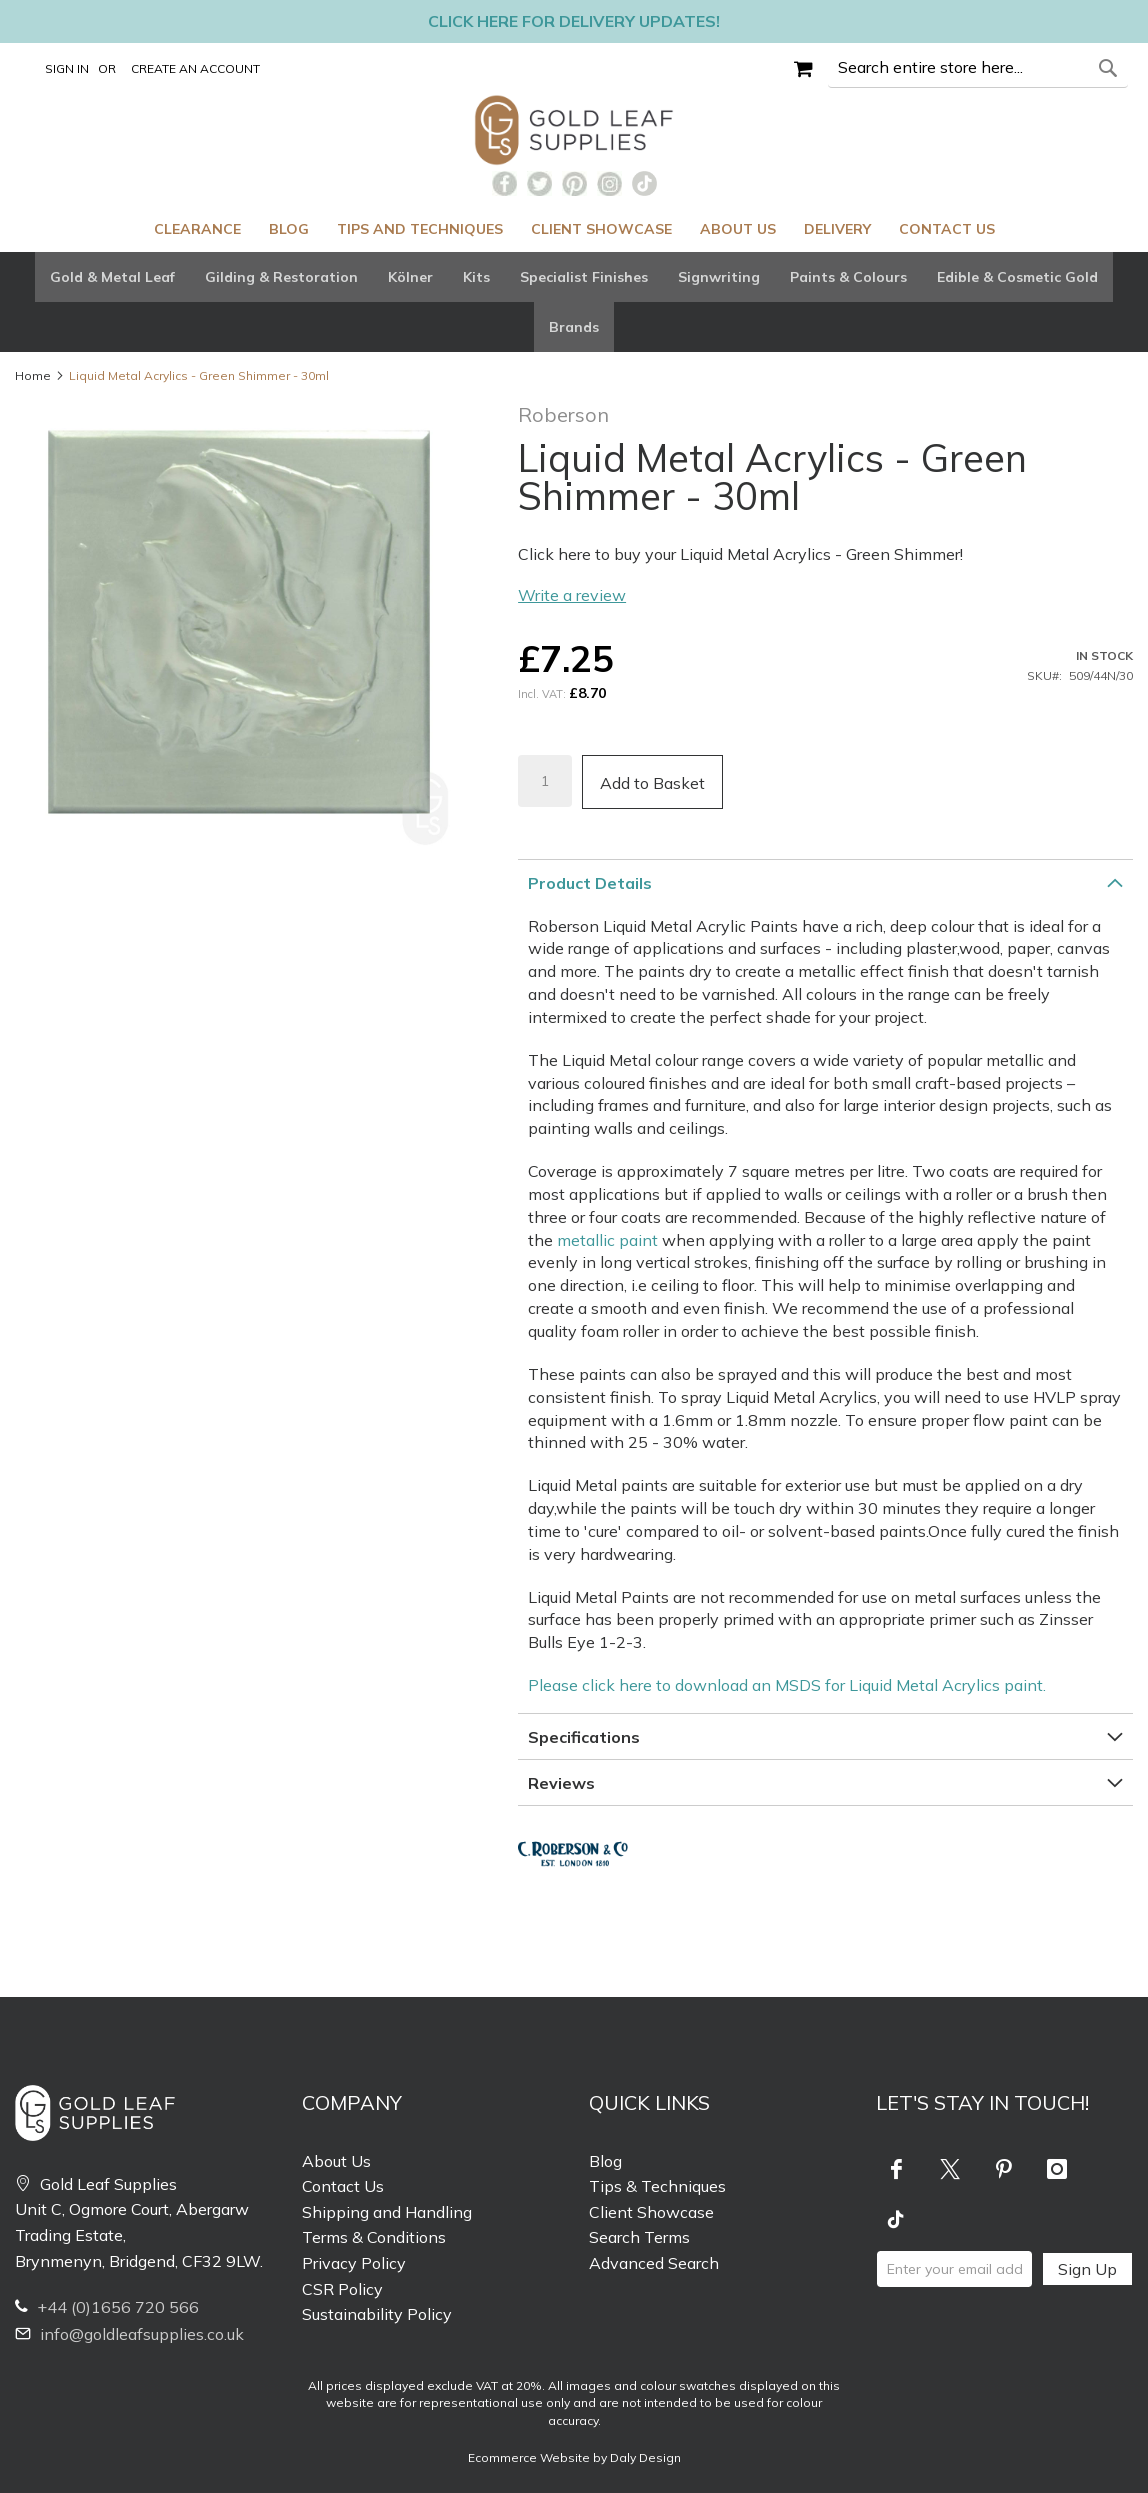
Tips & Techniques (657, 2186)
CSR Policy (342, 2289)
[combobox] (978, 68)
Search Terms (639, 2237)
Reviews (561, 1783)
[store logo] (574, 130)
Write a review (572, 595)
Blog (605, 2161)
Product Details (590, 883)
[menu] (574, 229)
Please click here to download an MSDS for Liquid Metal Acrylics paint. (787, 1685)
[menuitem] (197, 229)
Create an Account (195, 68)
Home (33, 375)
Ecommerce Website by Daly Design (574, 2457)
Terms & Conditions (374, 2237)
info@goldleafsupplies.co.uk (129, 2334)
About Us (336, 2161)
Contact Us (343, 2186)
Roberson (563, 414)
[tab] (574, 302)
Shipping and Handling (387, 2212)
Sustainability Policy (377, 2314)
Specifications (584, 1737)
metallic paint (607, 1240)
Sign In (67, 68)
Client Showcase (651, 2212)
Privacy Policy (354, 2263)
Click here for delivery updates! (574, 21)
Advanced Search (654, 2263)
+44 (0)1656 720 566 (107, 2307)
